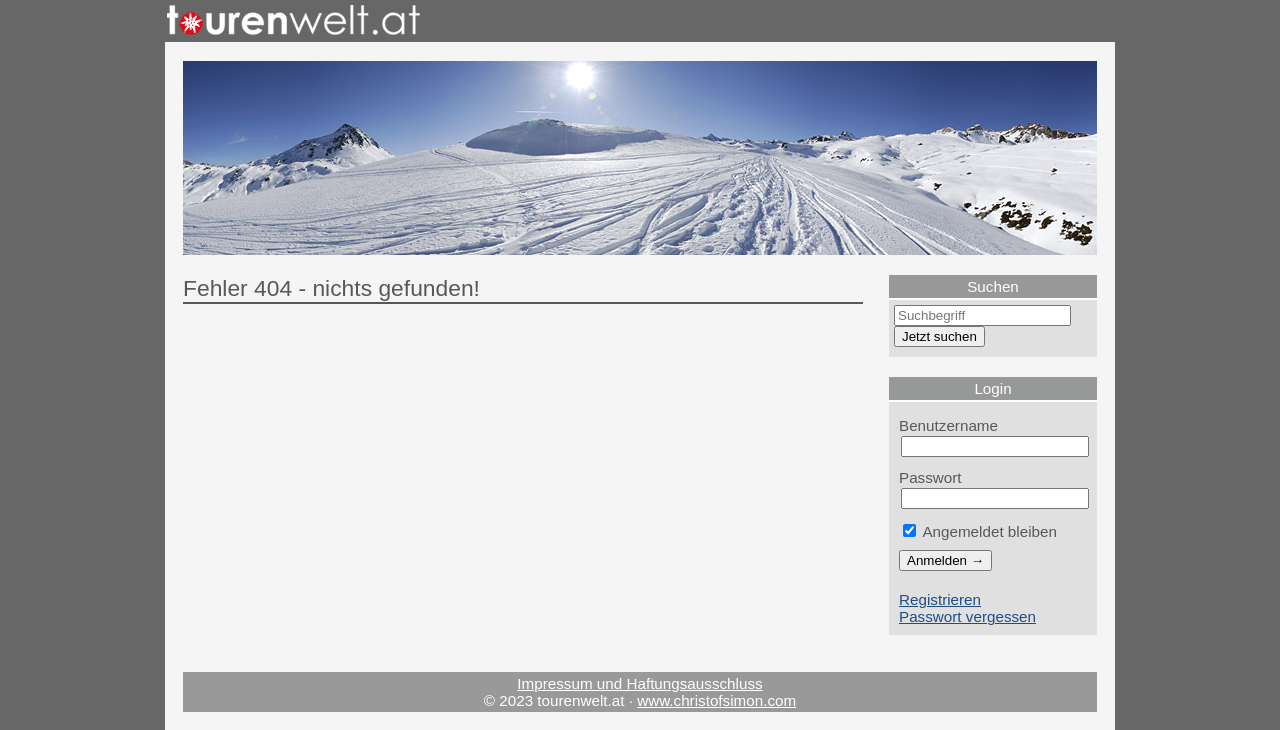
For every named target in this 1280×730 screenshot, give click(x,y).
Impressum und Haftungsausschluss (639, 683)
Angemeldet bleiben (980, 531)
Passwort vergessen (967, 616)
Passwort (930, 477)
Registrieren (940, 599)
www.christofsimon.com (716, 700)
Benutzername (948, 425)
